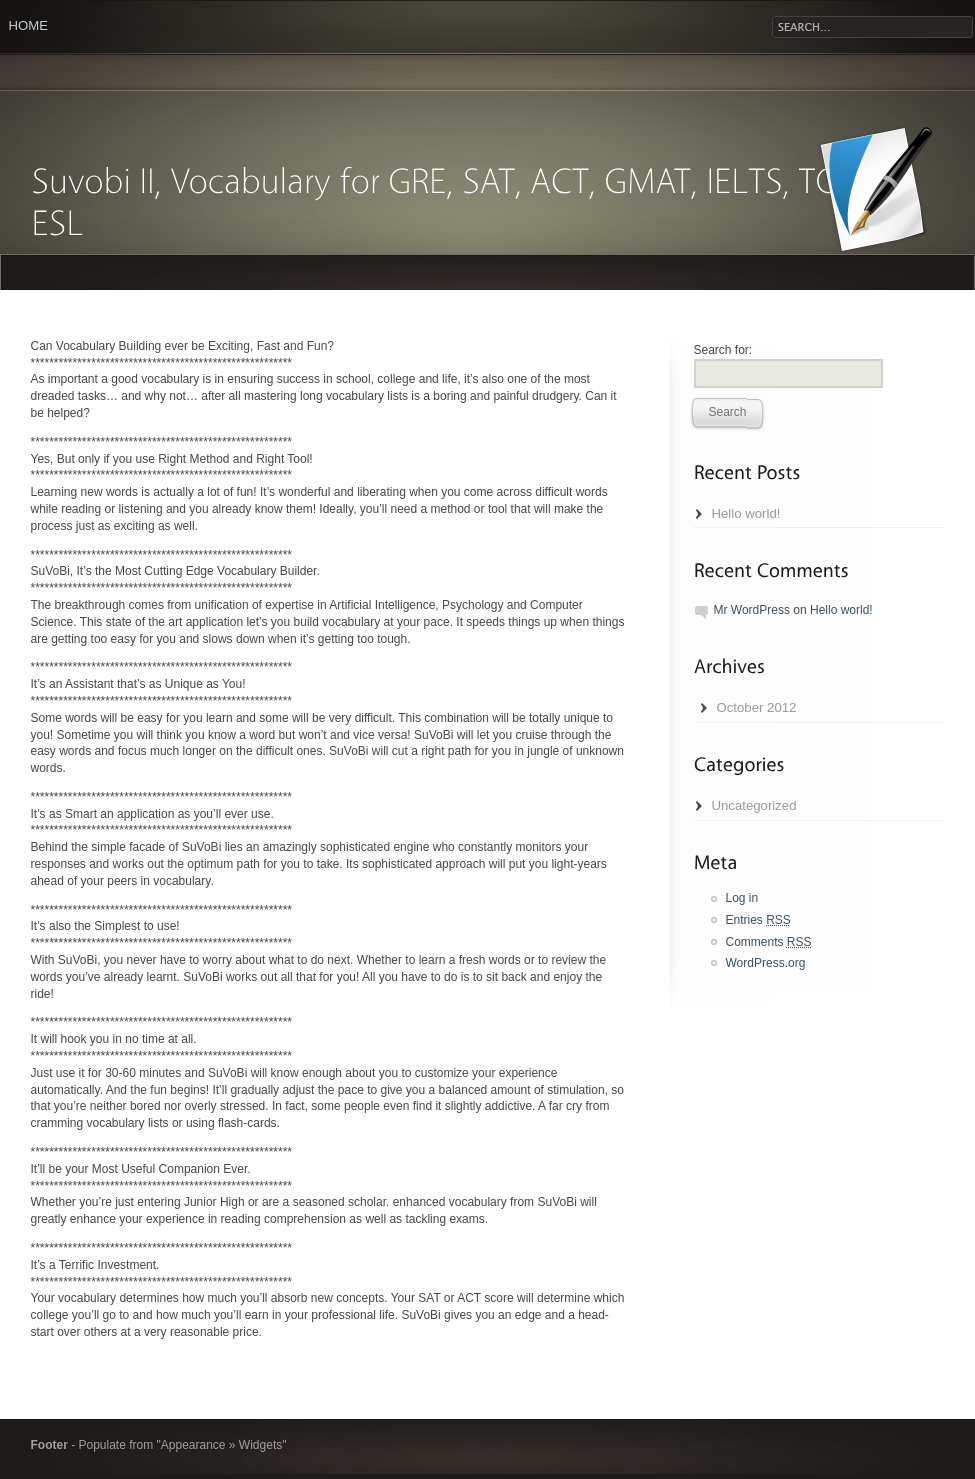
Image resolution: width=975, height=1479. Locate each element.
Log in (742, 898)
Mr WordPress (752, 610)
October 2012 (757, 707)
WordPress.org (766, 963)
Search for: (723, 350)
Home (29, 25)
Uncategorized (754, 805)
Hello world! (746, 513)
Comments (769, 942)
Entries (758, 920)
